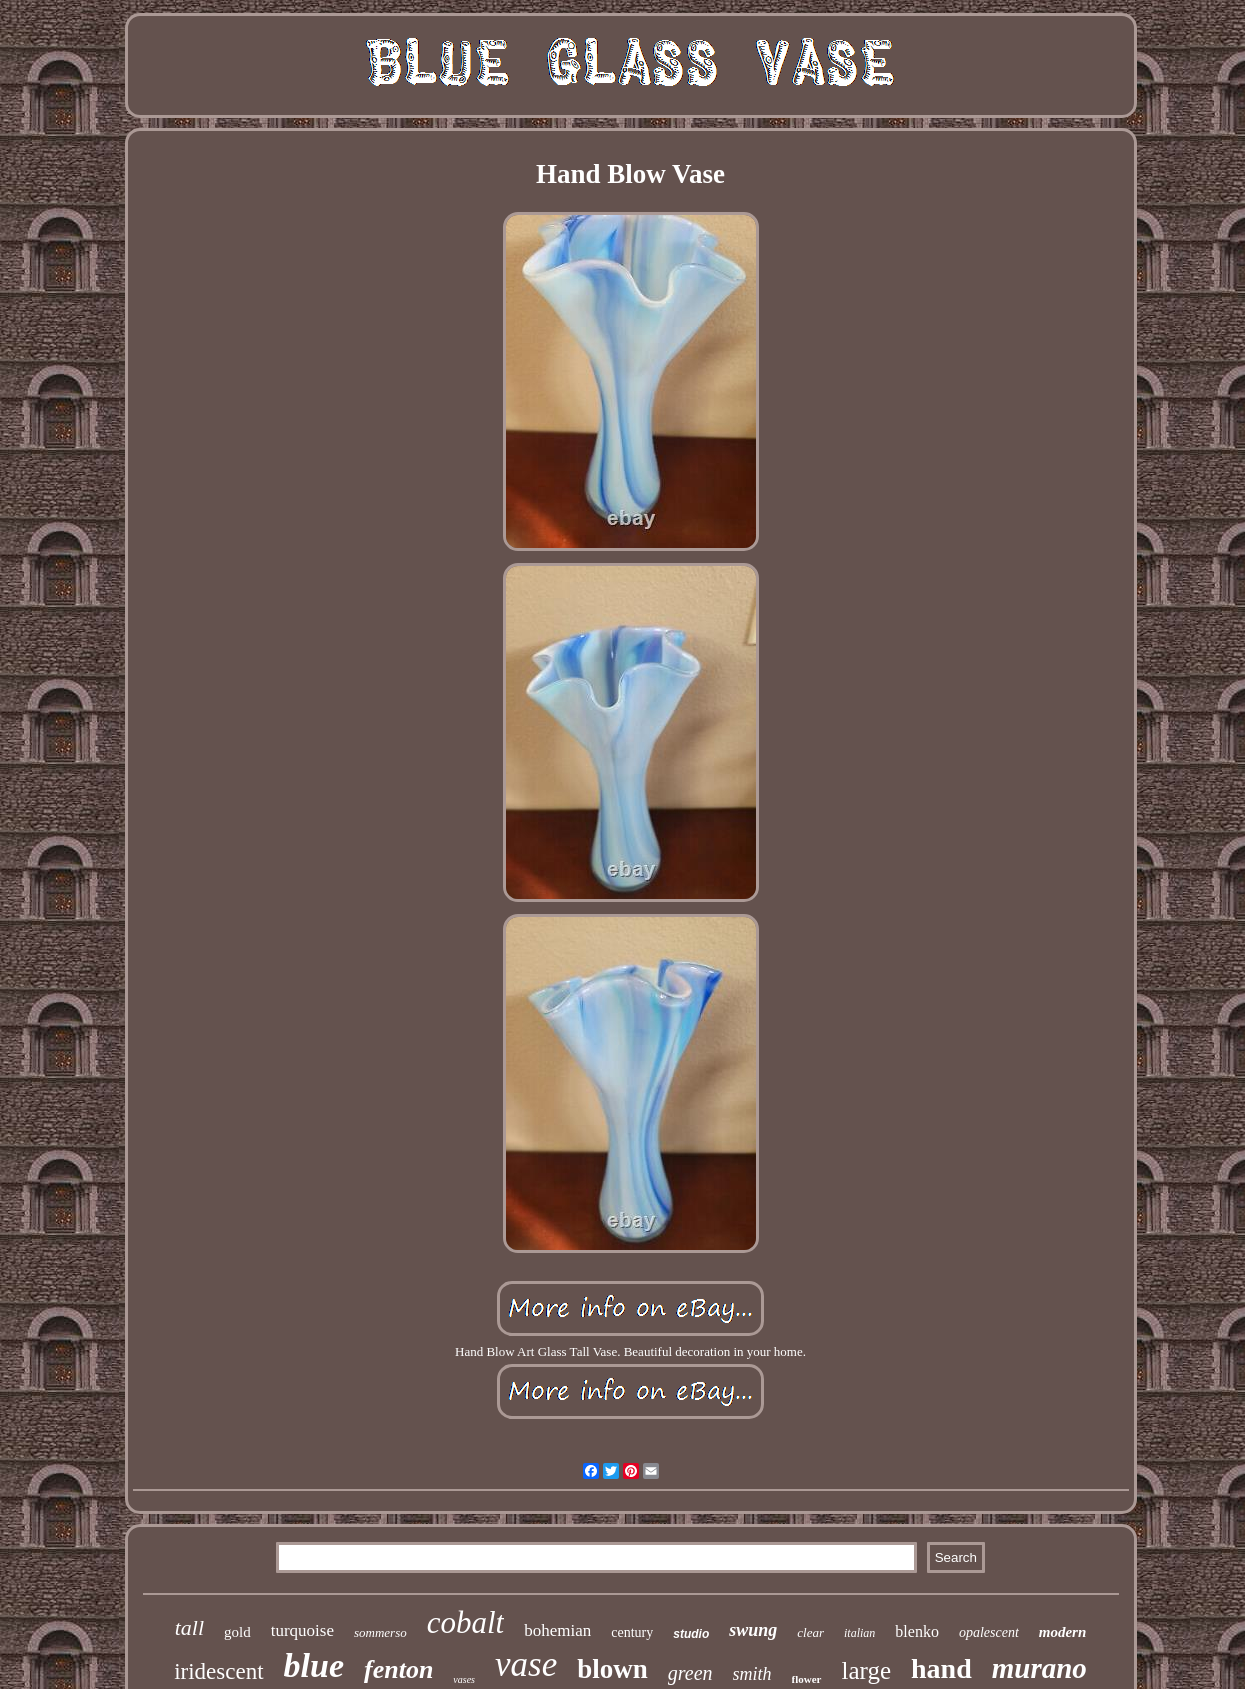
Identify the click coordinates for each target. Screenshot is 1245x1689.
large (867, 1670)
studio (691, 1634)
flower (807, 1679)
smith (752, 1674)
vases (464, 1679)
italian (859, 1633)
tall (189, 1627)
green (690, 1673)
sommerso (380, 1632)
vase (526, 1664)
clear (810, 1632)
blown (612, 1669)
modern (1063, 1632)
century (632, 1632)
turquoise (302, 1630)
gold (237, 1632)
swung (753, 1630)
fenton (398, 1669)
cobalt (466, 1622)
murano (1039, 1668)
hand (941, 1668)
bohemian (557, 1630)
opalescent (989, 1632)
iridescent (218, 1671)
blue (314, 1665)
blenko (917, 1631)
